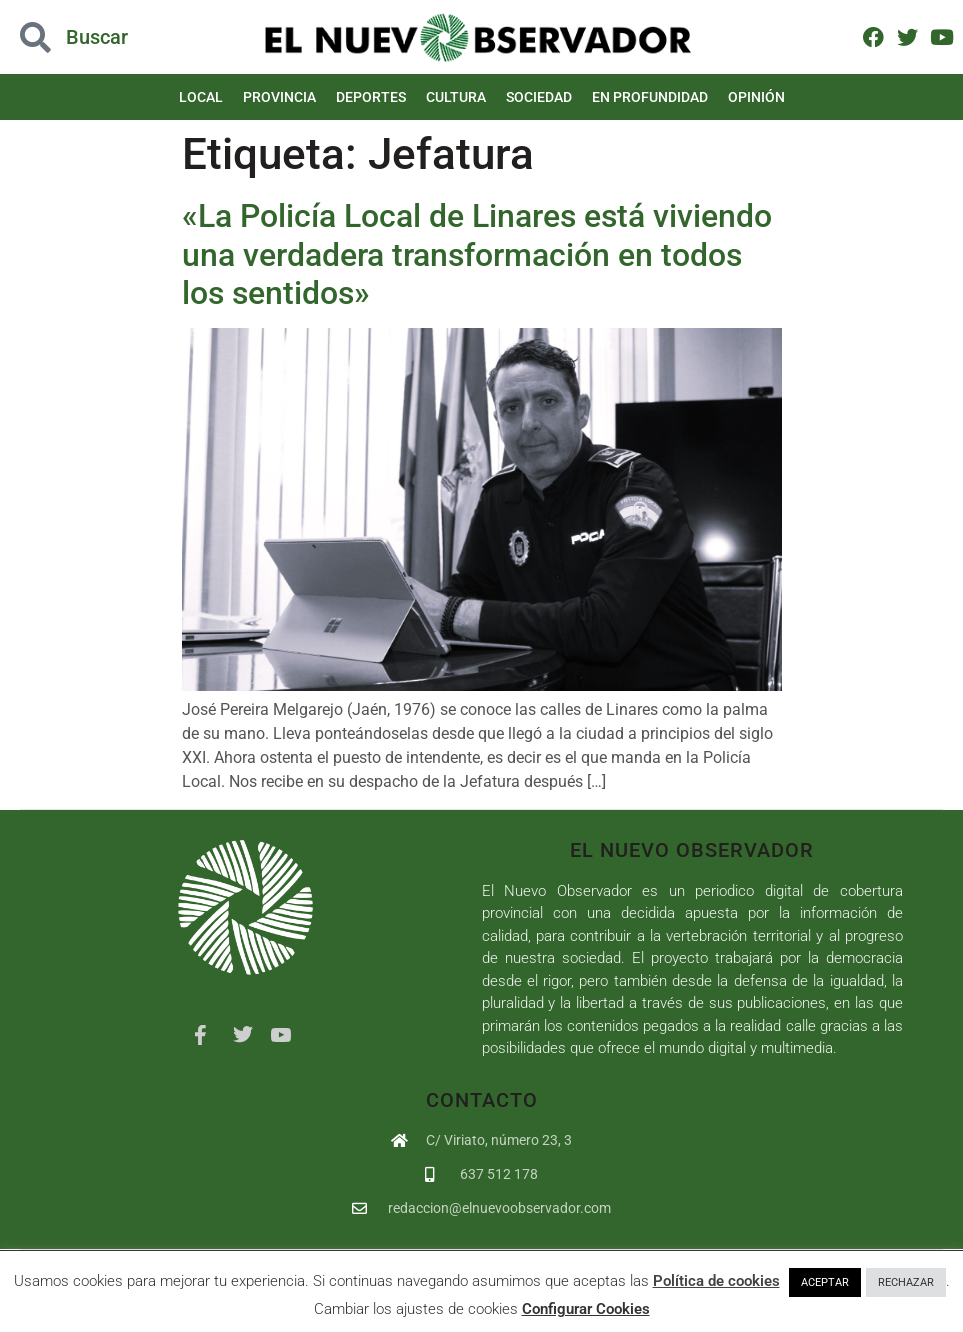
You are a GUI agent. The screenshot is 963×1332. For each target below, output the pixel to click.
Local (201, 97)
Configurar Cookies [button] (586, 1309)
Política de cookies (716, 1281)
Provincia (279, 97)
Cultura (456, 97)
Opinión (756, 97)
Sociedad (539, 97)
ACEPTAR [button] (825, 1282)
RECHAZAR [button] (906, 1282)
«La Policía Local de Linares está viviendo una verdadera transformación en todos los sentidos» (477, 254)
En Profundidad (650, 97)
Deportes (371, 97)
